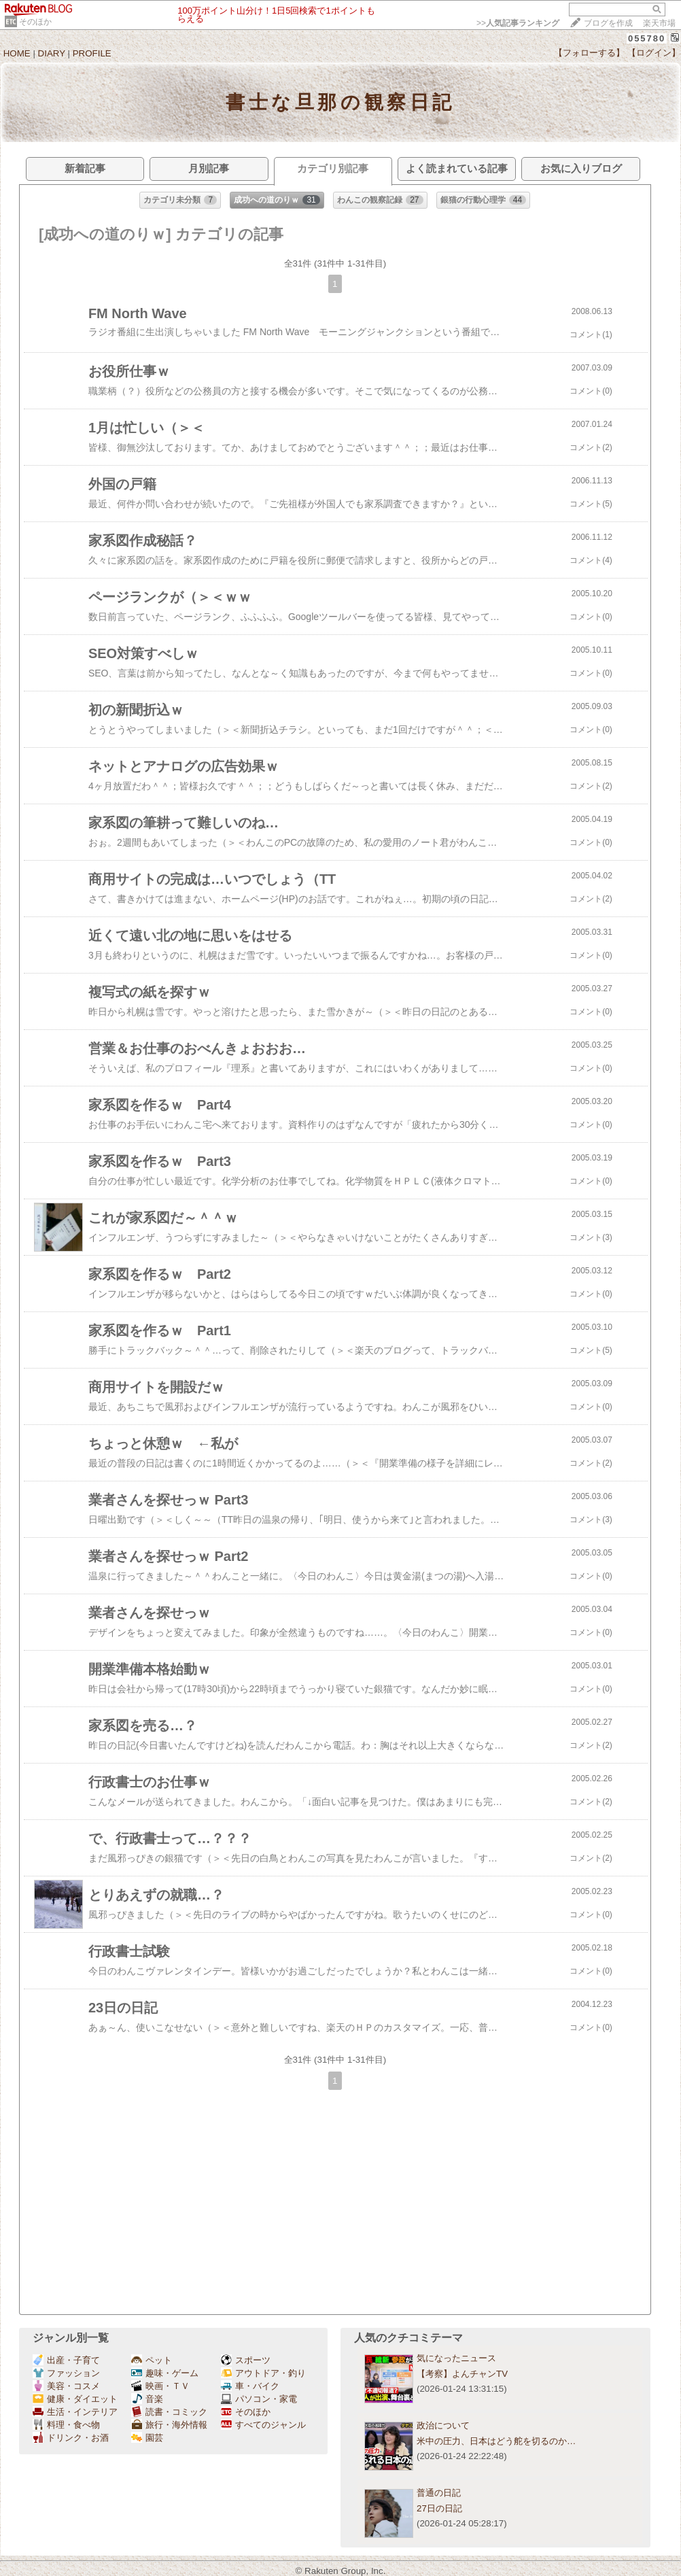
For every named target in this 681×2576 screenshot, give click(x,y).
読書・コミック (169, 2412)
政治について (443, 2425)
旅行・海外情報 (169, 2425)
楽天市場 (659, 23)
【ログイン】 (653, 53)
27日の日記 (439, 2508)
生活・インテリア (75, 2412)
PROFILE (92, 53)
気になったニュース (456, 2358)
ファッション (66, 2373)
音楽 (147, 2399)
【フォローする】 (589, 53)
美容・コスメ (66, 2386)
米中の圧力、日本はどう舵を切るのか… (496, 2441)
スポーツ (245, 2360)
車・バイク (250, 2386)
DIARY (51, 53)
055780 (646, 38)
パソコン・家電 (259, 2399)
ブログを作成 (608, 23)
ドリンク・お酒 (71, 2438)
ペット (151, 2360)
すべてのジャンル (263, 2425)
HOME (17, 53)
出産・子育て (66, 2360)
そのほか (35, 22)
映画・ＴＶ (160, 2386)
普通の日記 (439, 2493)
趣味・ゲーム (164, 2373)
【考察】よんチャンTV (462, 2374)
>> (517, 23)
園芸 (147, 2438)
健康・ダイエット (75, 2399)
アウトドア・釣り (263, 2373)
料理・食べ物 (66, 2425)
